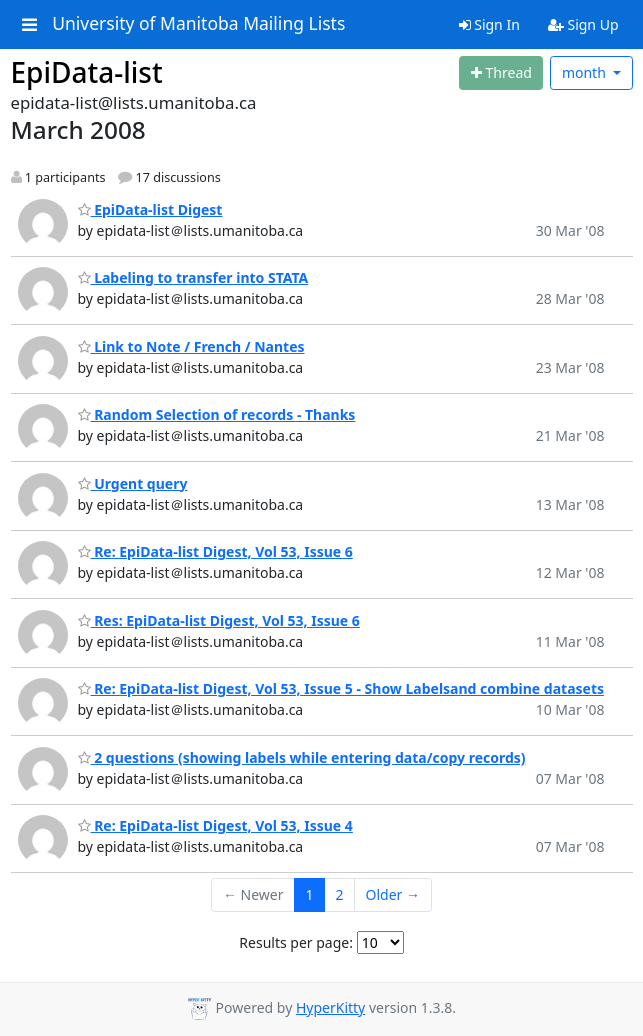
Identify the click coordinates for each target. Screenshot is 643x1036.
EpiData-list (87, 72)
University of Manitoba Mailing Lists (198, 24)
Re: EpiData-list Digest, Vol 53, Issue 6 (215, 551)
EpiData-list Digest (150, 209)
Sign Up (583, 24)
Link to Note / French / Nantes (191, 346)
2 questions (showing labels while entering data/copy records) (302, 757)
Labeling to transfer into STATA (193, 277)
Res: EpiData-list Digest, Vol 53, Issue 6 (219, 620)
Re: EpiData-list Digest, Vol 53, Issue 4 (215, 825)
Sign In (489, 24)
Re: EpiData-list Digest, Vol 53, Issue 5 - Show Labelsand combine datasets (341, 688)
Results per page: (296, 942)
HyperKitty (330, 1007)
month (586, 72)
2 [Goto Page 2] (340, 894)
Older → (393, 894)
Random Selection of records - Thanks (217, 414)
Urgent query (133, 483)
